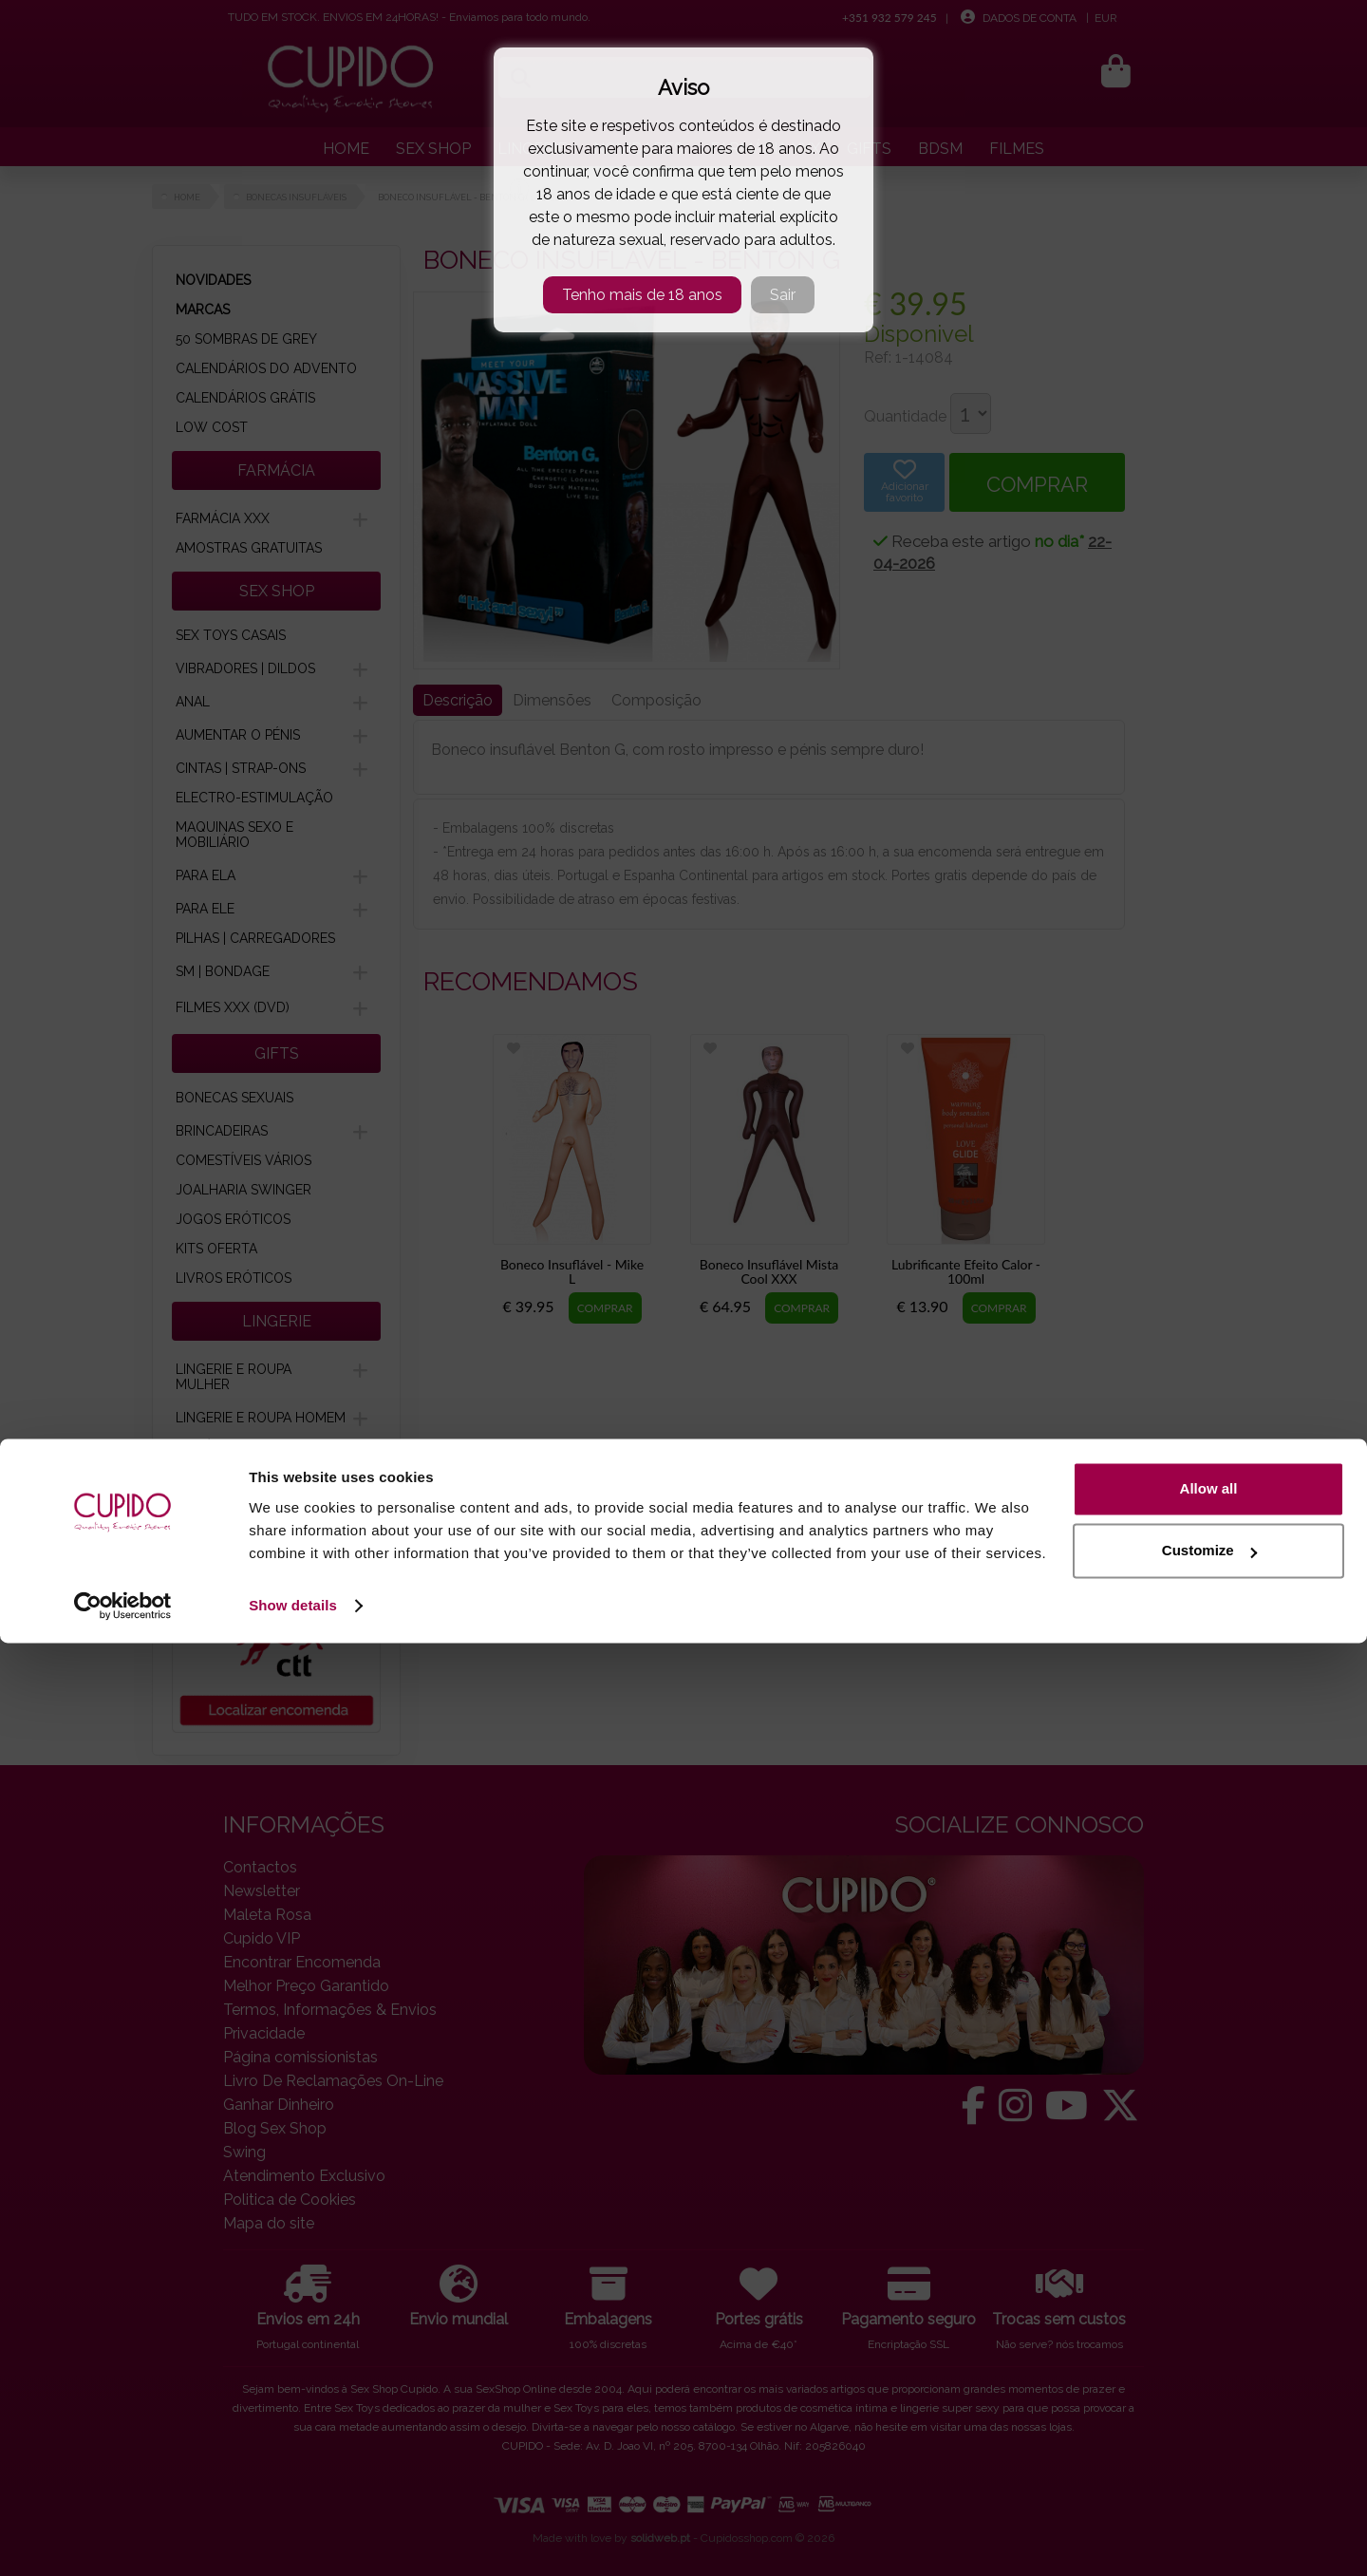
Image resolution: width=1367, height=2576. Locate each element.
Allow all (1209, 2422)
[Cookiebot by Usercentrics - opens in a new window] (123, 2539)
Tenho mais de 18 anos (642, 295)
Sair (783, 295)
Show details (293, 2538)
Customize (1209, 2483)
